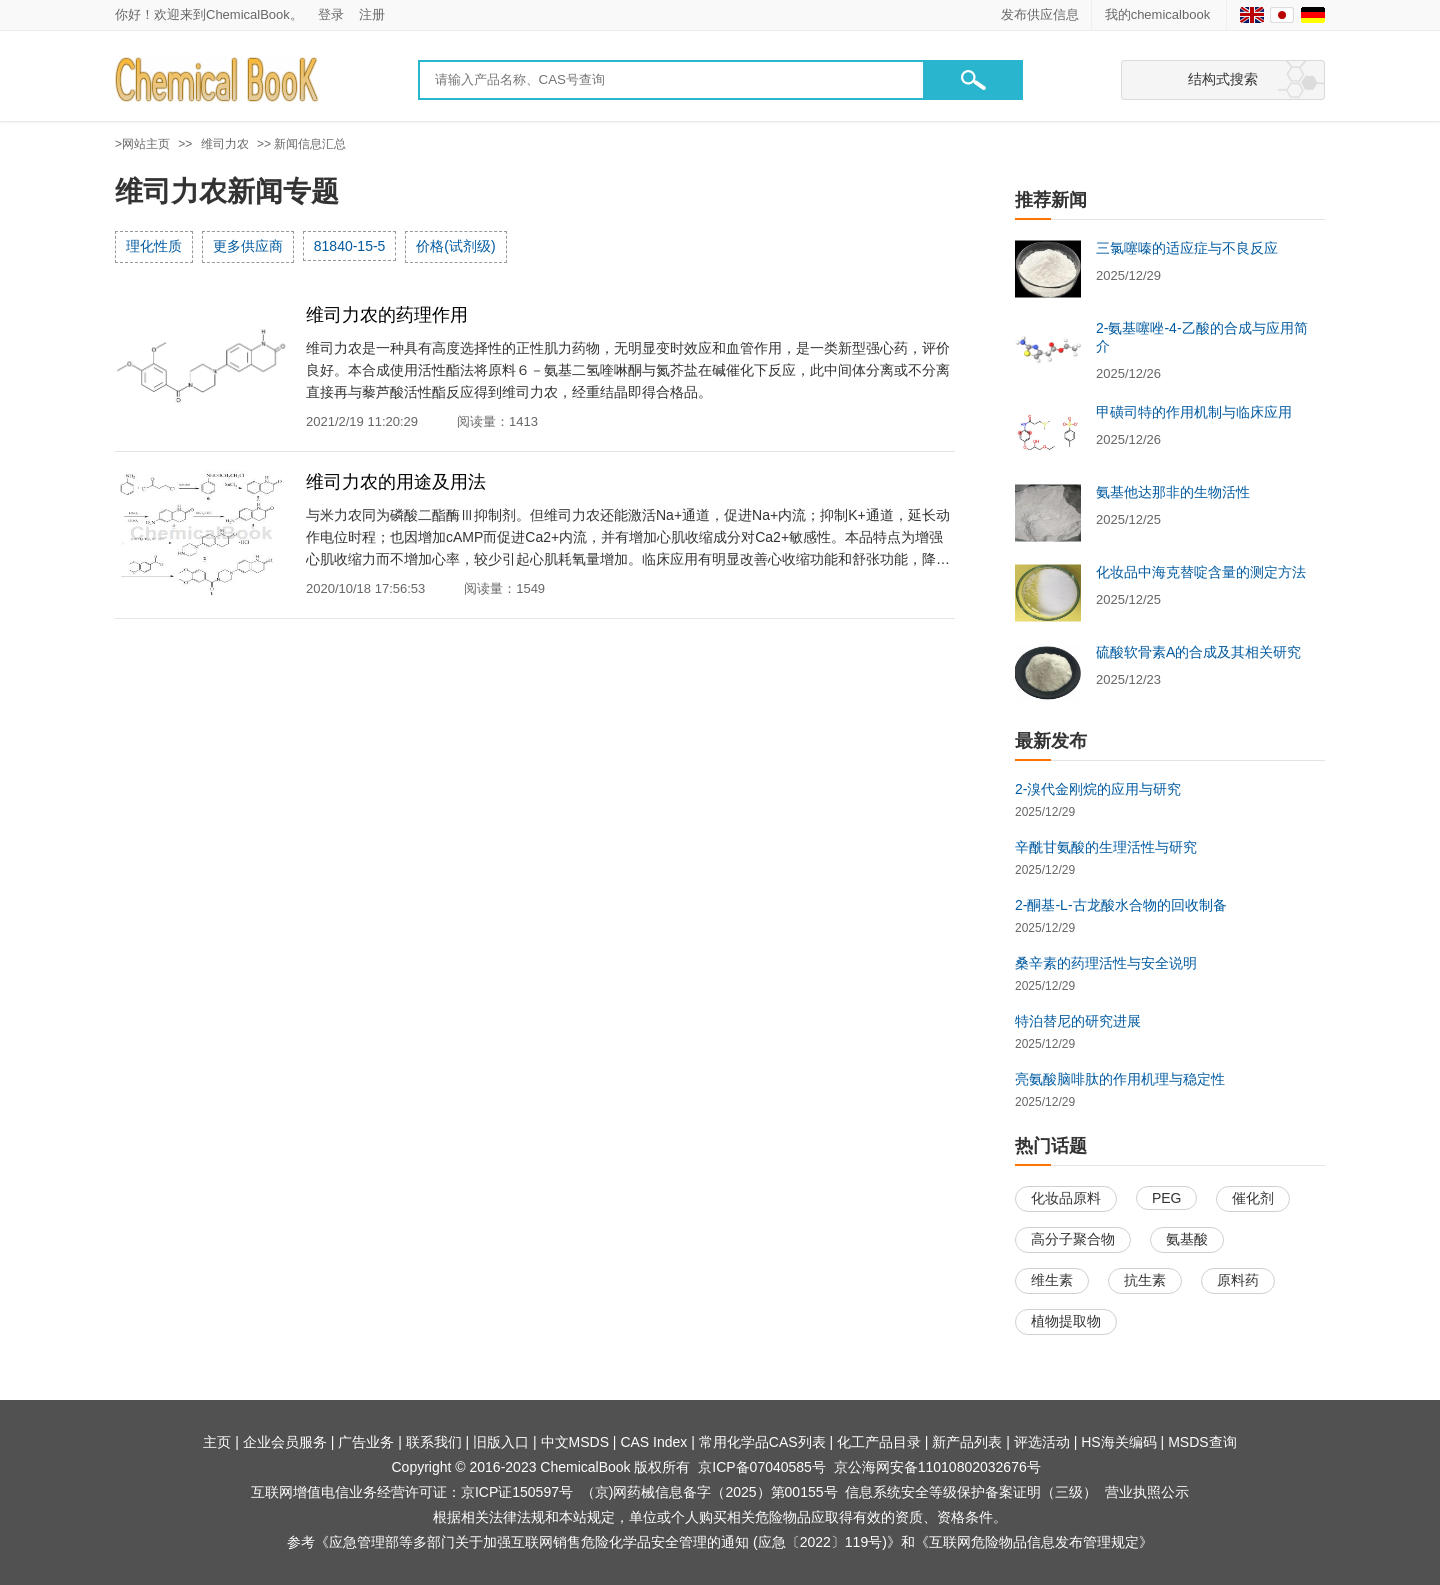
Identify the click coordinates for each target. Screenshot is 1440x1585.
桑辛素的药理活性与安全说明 (1106, 963)
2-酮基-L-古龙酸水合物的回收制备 (1121, 905)
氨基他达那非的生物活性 (1173, 492)
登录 (331, 14)
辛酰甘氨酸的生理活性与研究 (1106, 847)
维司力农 (225, 144)
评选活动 (1042, 1442)
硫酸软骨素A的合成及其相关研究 (1198, 652)
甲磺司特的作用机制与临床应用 (1194, 412)
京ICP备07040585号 (762, 1467)
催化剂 (1253, 1198)
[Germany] (1313, 15)
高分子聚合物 (1073, 1239)
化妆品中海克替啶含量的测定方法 (1201, 572)
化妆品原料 (1066, 1198)
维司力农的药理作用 (387, 315)
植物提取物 (1066, 1321)
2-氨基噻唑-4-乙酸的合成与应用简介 (1202, 337)
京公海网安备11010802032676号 (937, 1467)
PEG (1167, 1198)
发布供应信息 (1040, 14)
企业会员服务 (285, 1442)
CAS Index (653, 1442)
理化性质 (154, 246)
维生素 (1052, 1280)
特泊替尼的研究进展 (1078, 1021)
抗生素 (1145, 1280)
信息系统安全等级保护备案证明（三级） (971, 1492)
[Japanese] (1282, 15)
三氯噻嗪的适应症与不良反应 (1187, 248)
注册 (372, 14)
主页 (217, 1442)
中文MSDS (575, 1442)
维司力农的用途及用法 (396, 482)
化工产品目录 (879, 1442)
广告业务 (366, 1442)
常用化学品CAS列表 (762, 1442)
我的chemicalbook (1159, 14)
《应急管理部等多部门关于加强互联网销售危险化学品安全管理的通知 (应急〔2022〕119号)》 (608, 1542)
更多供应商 (248, 246)
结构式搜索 (1223, 79)
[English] (1252, 15)
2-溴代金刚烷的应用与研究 (1098, 789)
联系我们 (434, 1442)
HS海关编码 (1118, 1442)
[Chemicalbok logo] (218, 80)
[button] (973, 80)
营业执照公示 (1147, 1492)
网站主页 (146, 144)
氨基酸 (1187, 1239)
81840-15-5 (350, 246)
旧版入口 (501, 1442)
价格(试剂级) (455, 246)
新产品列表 (967, 1442)
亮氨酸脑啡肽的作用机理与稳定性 (1120, 1079)
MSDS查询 (1202, 1442)
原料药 (1238, 1280)
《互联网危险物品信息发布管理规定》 (1034, 1542)
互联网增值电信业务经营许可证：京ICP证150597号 (412, 1492)
